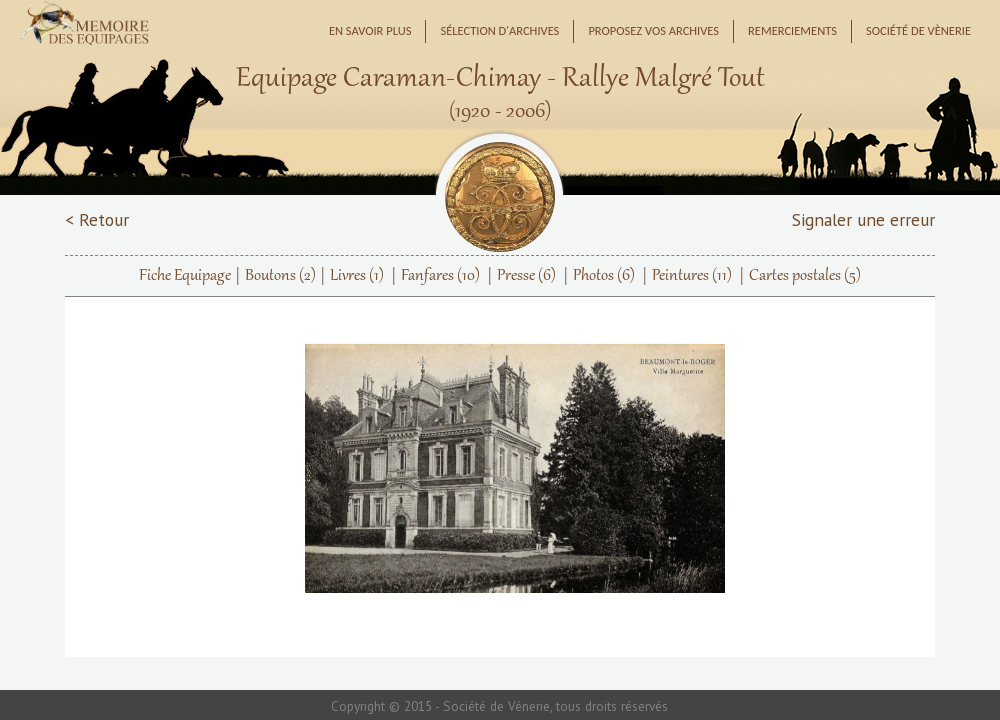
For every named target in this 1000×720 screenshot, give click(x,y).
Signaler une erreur (863, 219)
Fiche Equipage (185, 276)
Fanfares (440, 276)
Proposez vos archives (653, 30)
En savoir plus (370, 30)
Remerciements (792, 30)
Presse (526, 276)
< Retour (97, 219)
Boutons (280, 276)
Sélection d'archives (499, 30)
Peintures (692, 276)
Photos (604, 276)
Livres (357, 276)
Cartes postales (805, 276)
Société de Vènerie (918, 30)
